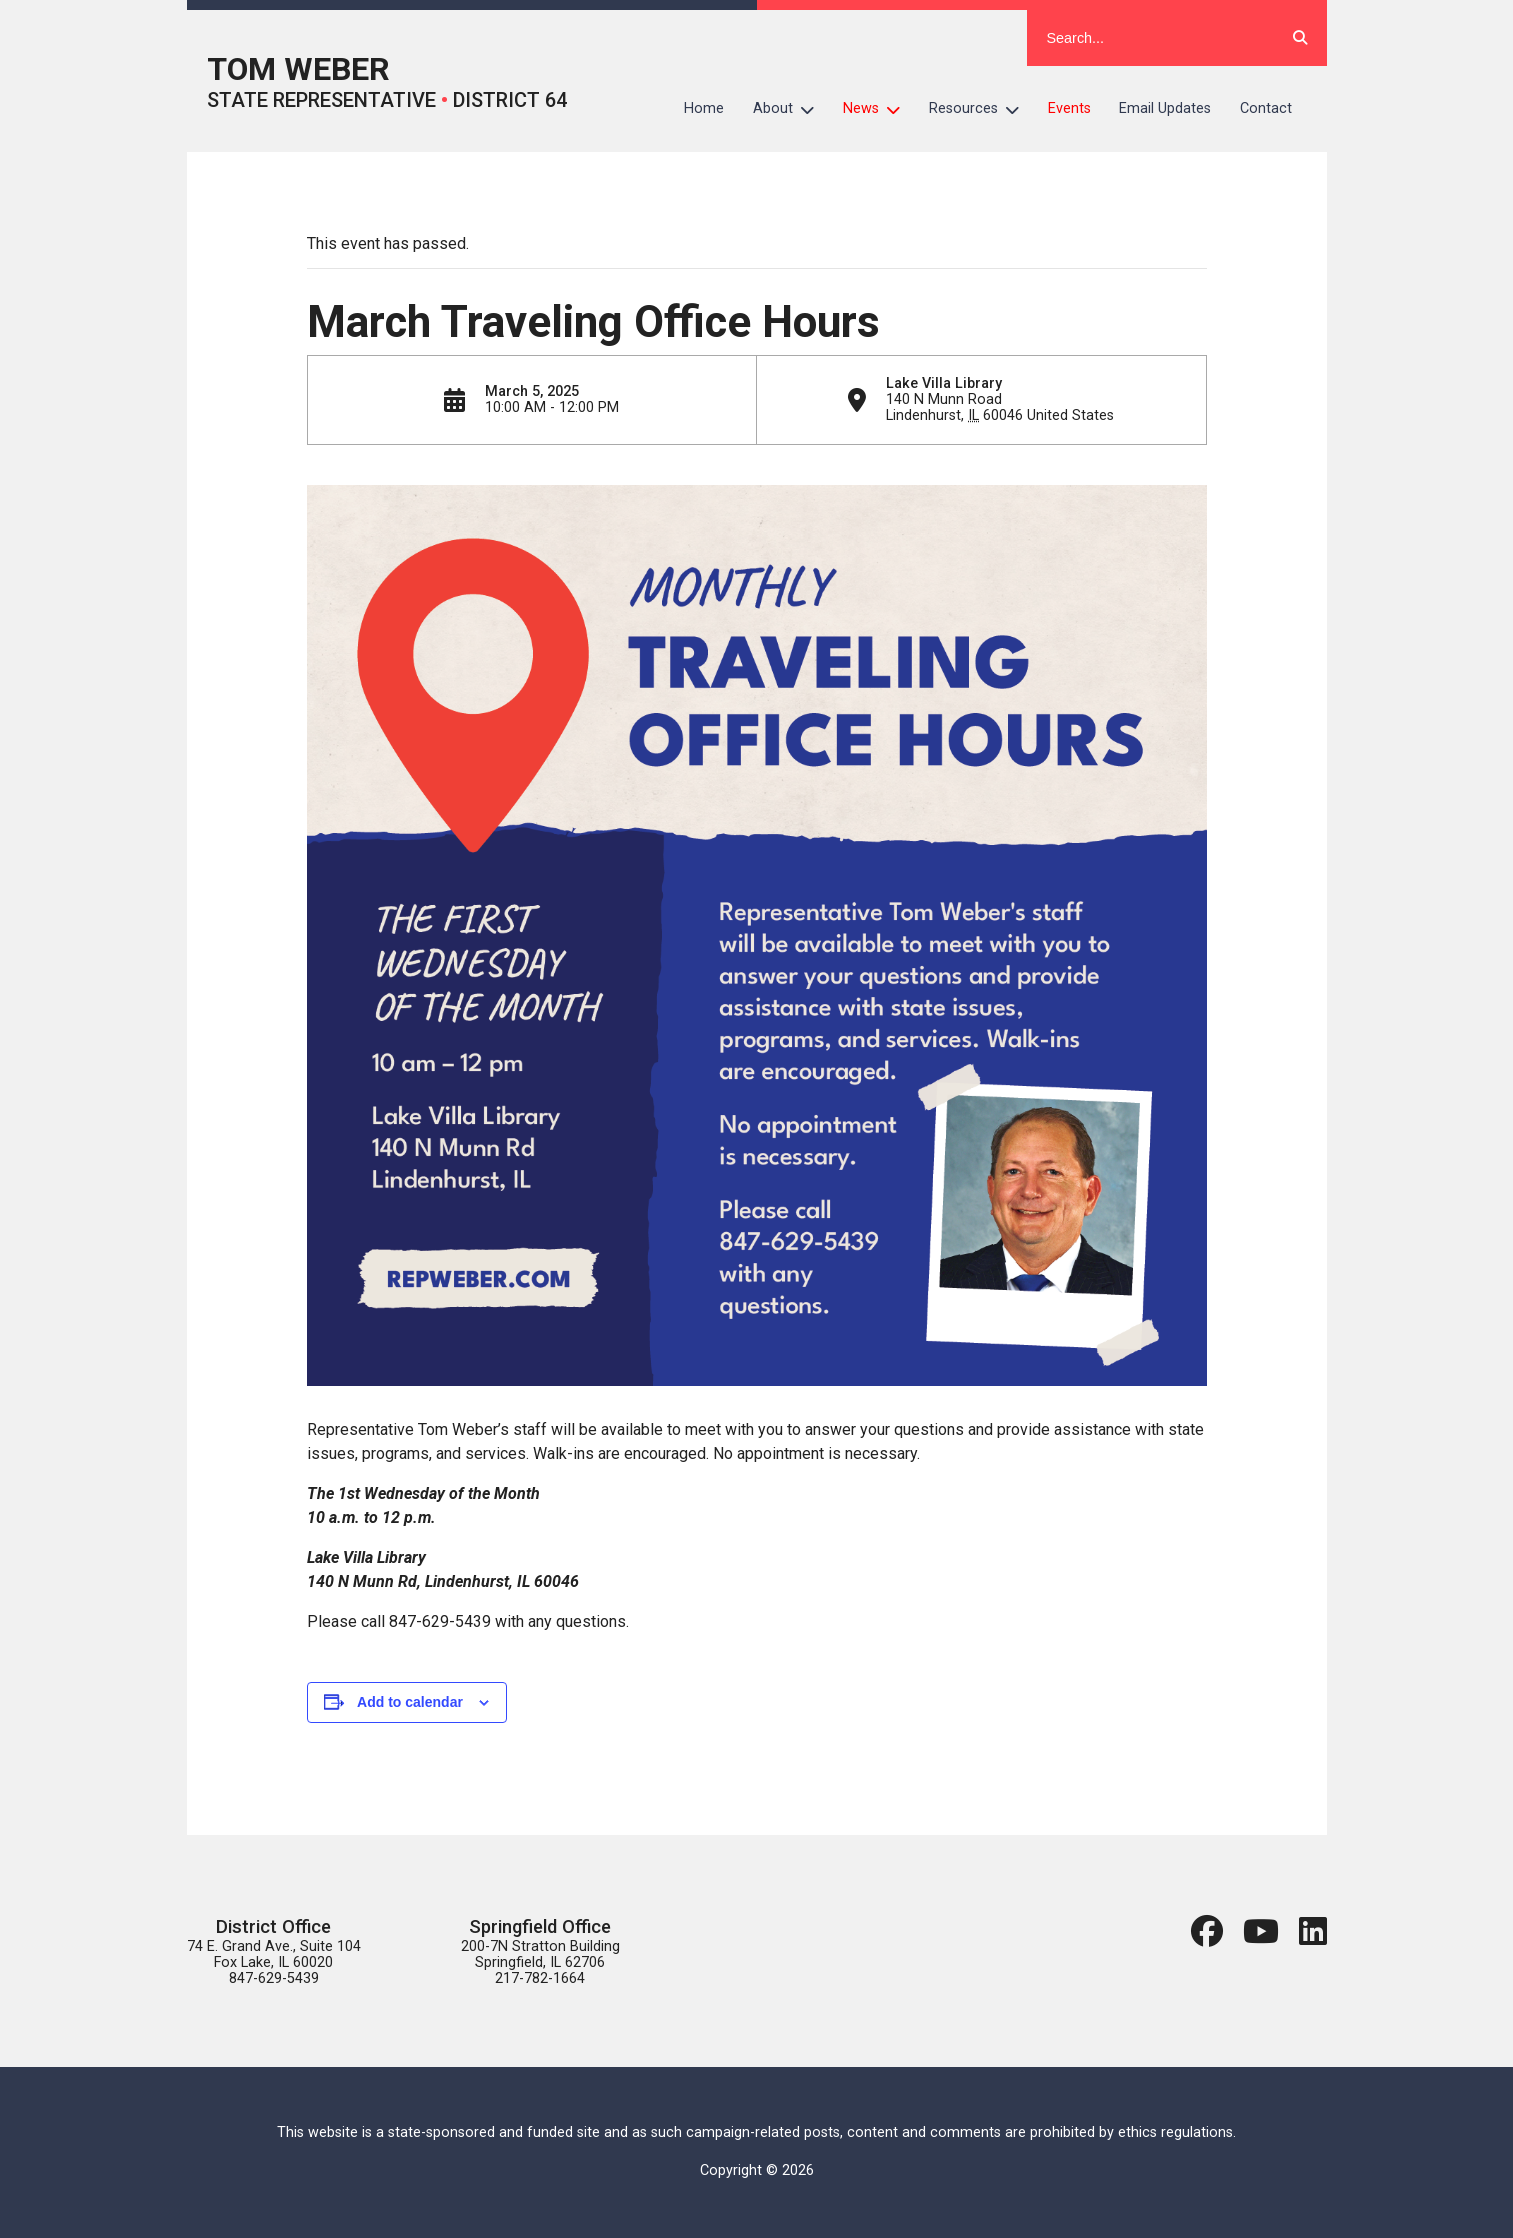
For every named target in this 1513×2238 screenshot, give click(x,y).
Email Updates (1165, 108)
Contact (1266, 108)
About (791, 109)
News (879, 109)
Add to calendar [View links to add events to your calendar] (410, 1702)
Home (704, 108)
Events (1069, 108)
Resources (981, 109)
